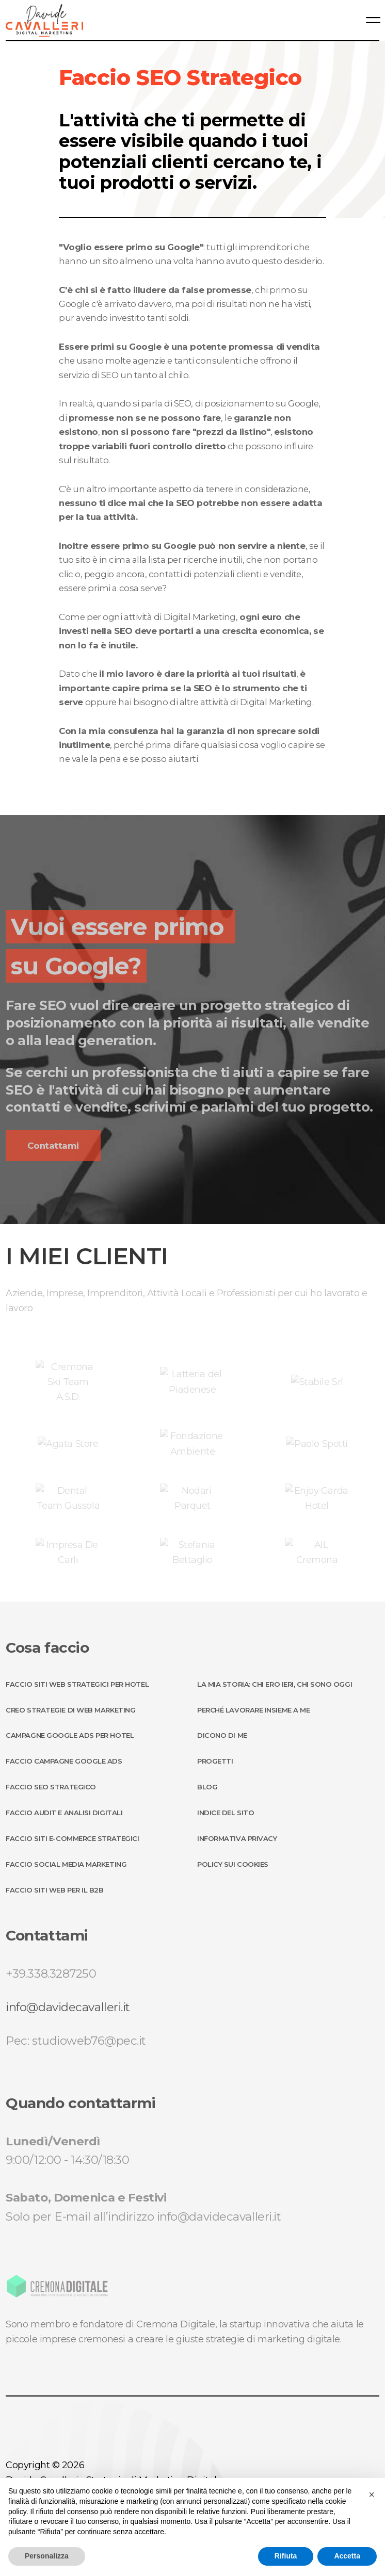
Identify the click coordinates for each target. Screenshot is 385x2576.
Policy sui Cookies (232, 1864)
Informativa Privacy (237, 1838)
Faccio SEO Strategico (51, 1787)
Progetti (215, 1761)
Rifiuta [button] (286, 2556)
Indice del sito (225, 1812)
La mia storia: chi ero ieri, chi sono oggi (274, 1684)
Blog (207, 1787)
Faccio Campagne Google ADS (64, 1761)
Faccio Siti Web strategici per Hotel (77, 1684)
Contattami (53, 1145)
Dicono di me (222, 1735)
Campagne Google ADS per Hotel (70, 1735)
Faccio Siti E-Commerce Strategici (72, 1838)
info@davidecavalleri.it (68, 2007)
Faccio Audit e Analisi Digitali (64, 1812)
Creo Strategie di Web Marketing (70, 1710)
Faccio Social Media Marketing (66, 1864)
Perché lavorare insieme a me (253, 1710)
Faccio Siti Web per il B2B (54, 1890)
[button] (371, 2494)
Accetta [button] (347, 2556)
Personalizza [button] (47, 2556)
